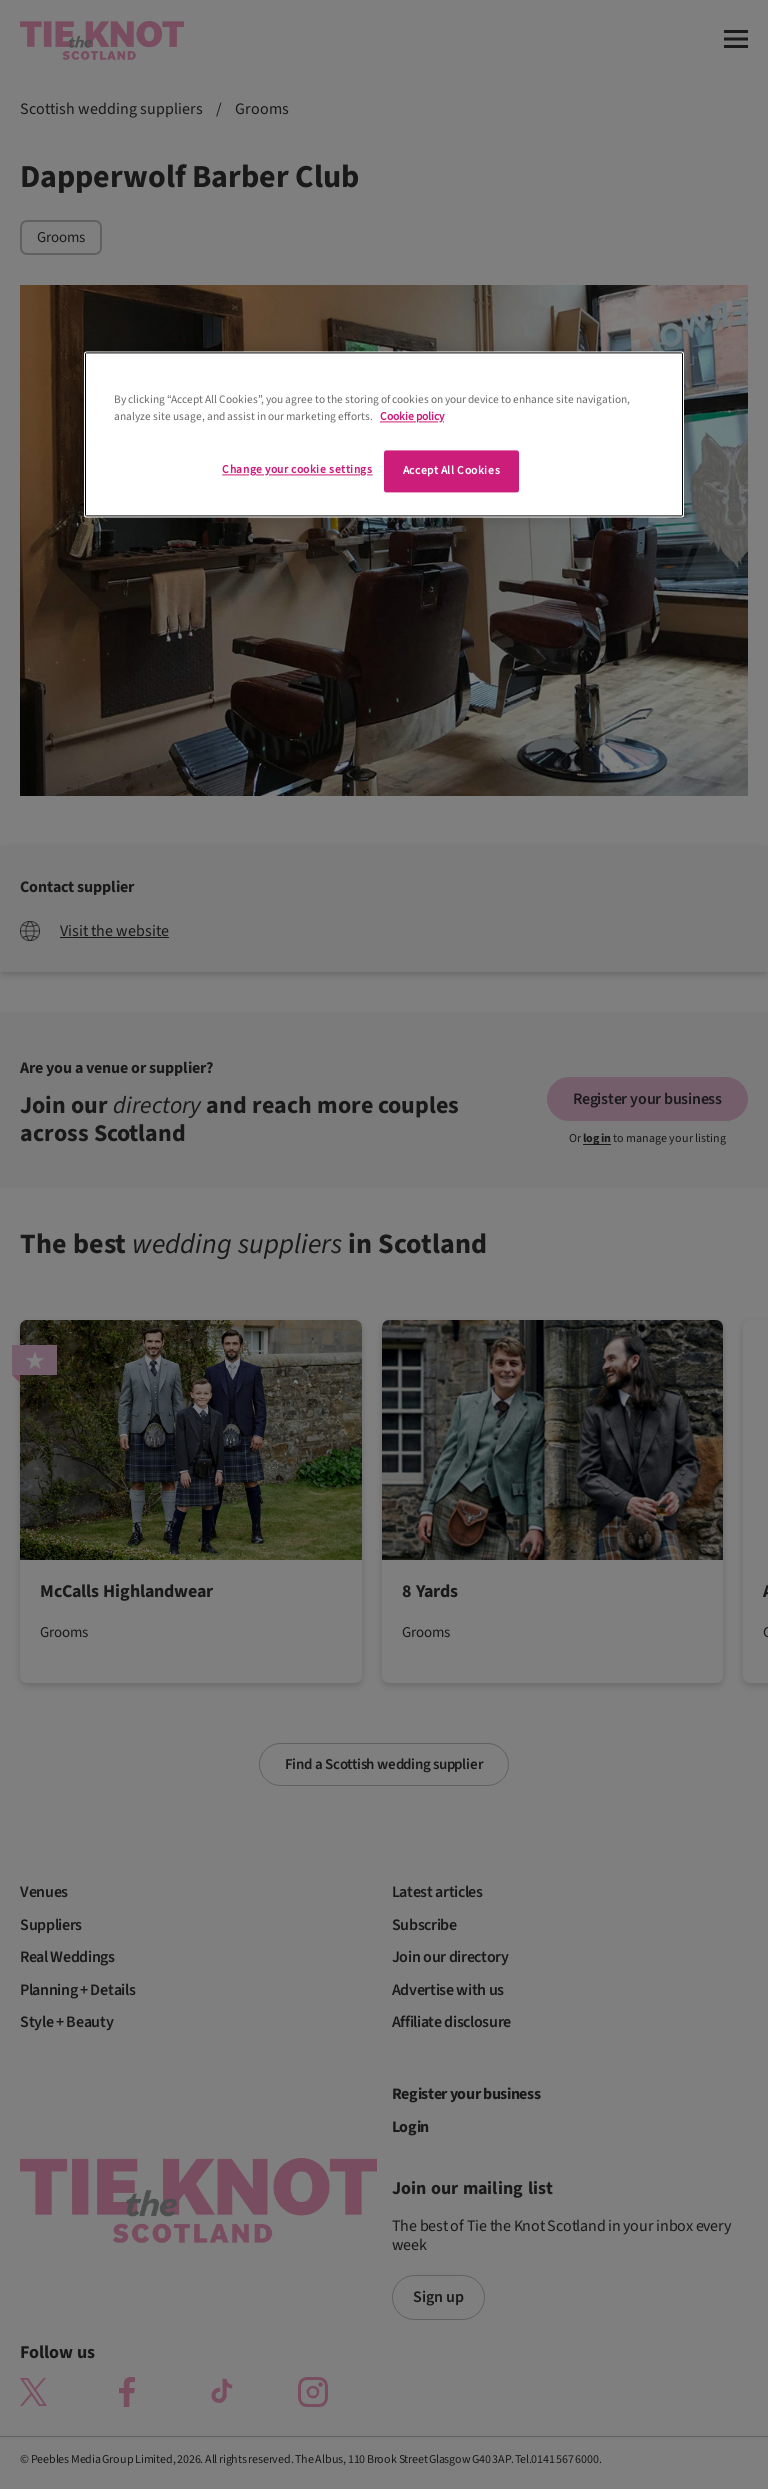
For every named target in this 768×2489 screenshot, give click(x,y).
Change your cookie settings (297, 470)
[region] (384, 435)
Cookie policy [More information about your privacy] (412, 417)
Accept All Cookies (451, 471)
